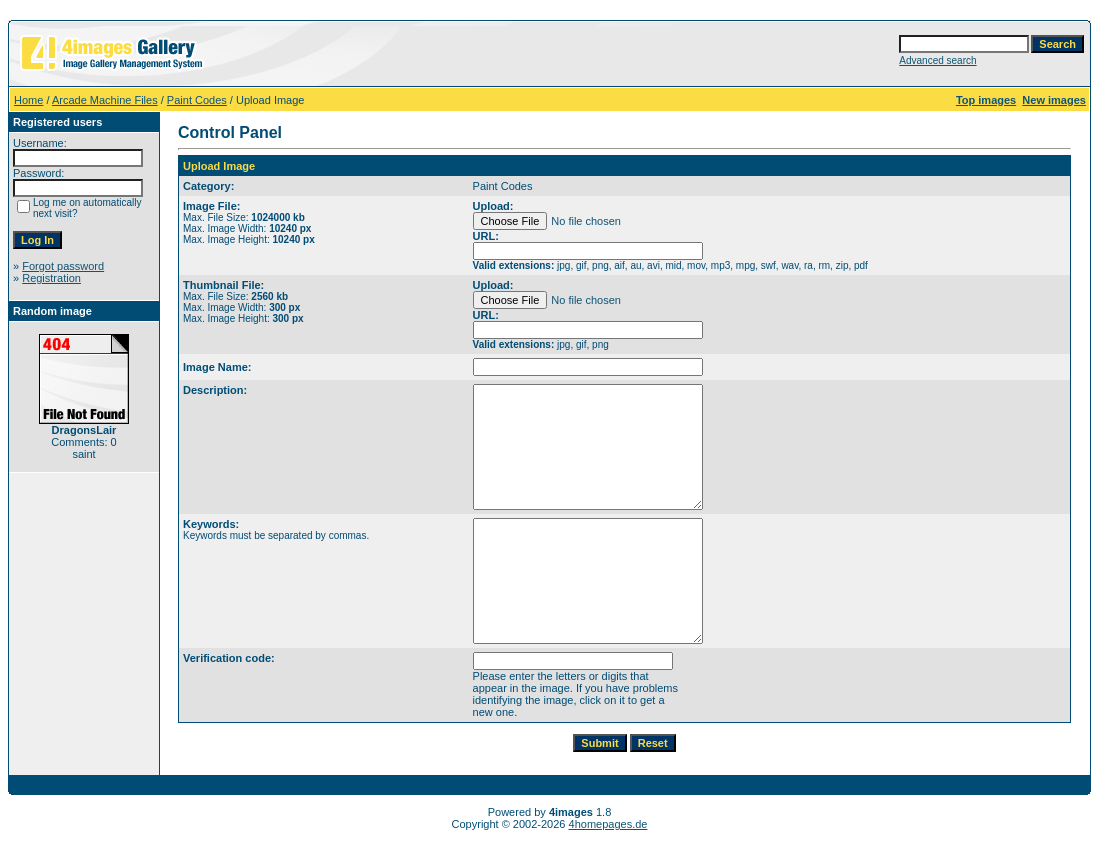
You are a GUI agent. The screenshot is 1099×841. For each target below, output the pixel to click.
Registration (51, 278)
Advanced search (937, 60)
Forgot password (63, 266)
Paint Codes (197, 100)
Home (28, 100)
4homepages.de (608, 824)
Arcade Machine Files (105, 100)
